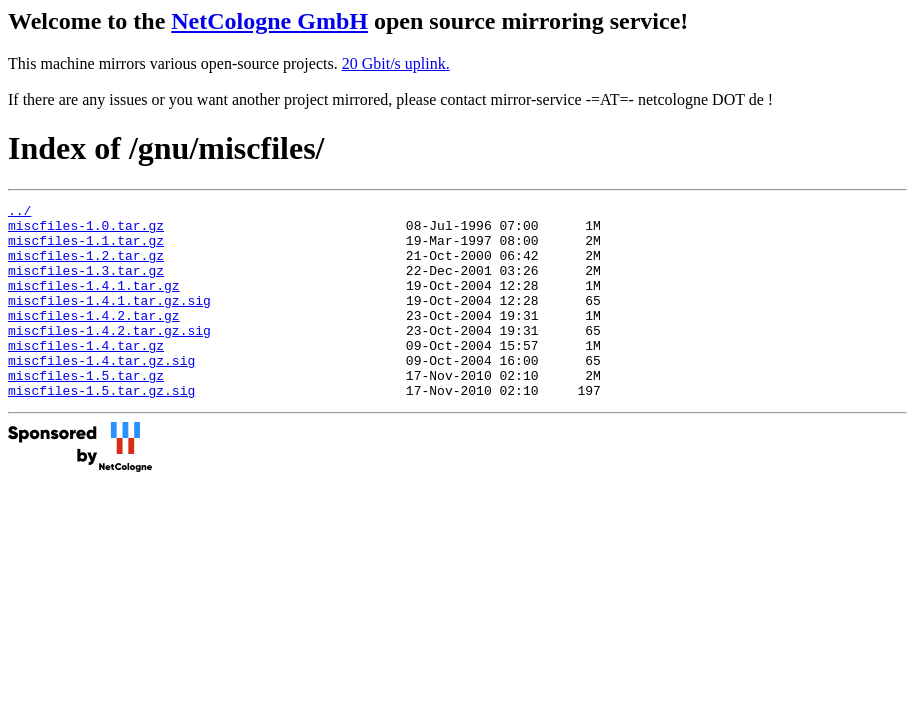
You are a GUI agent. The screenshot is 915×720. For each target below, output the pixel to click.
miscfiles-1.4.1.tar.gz (94, 303)
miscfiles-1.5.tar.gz (86, 411)
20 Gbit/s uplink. (396, 63)
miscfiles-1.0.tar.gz (86, 231)
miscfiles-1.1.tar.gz (86, 249)
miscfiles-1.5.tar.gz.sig (101, 429)
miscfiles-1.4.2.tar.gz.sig (109, 357)
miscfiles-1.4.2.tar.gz (94, 339)
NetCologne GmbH (269, 21)
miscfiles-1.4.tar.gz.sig (101, 393)
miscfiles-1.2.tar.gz (86, 267)
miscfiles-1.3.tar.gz (86, 285)
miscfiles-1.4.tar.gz (86, 375)
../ (19, 213)
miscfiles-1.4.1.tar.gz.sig (109, 321)
